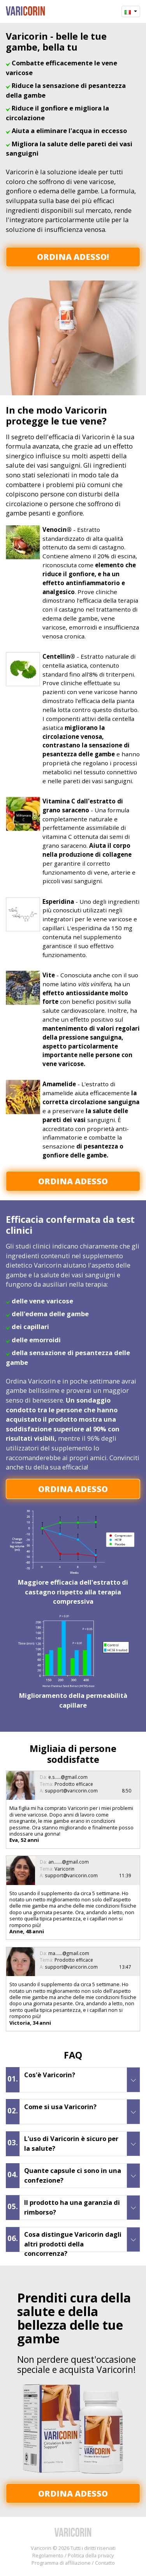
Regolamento (47, 2555)
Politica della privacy (91, 2555)
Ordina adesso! (73, 256)
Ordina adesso (73, 1181)
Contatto (105, 2562)
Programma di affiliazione (61, 2562)
